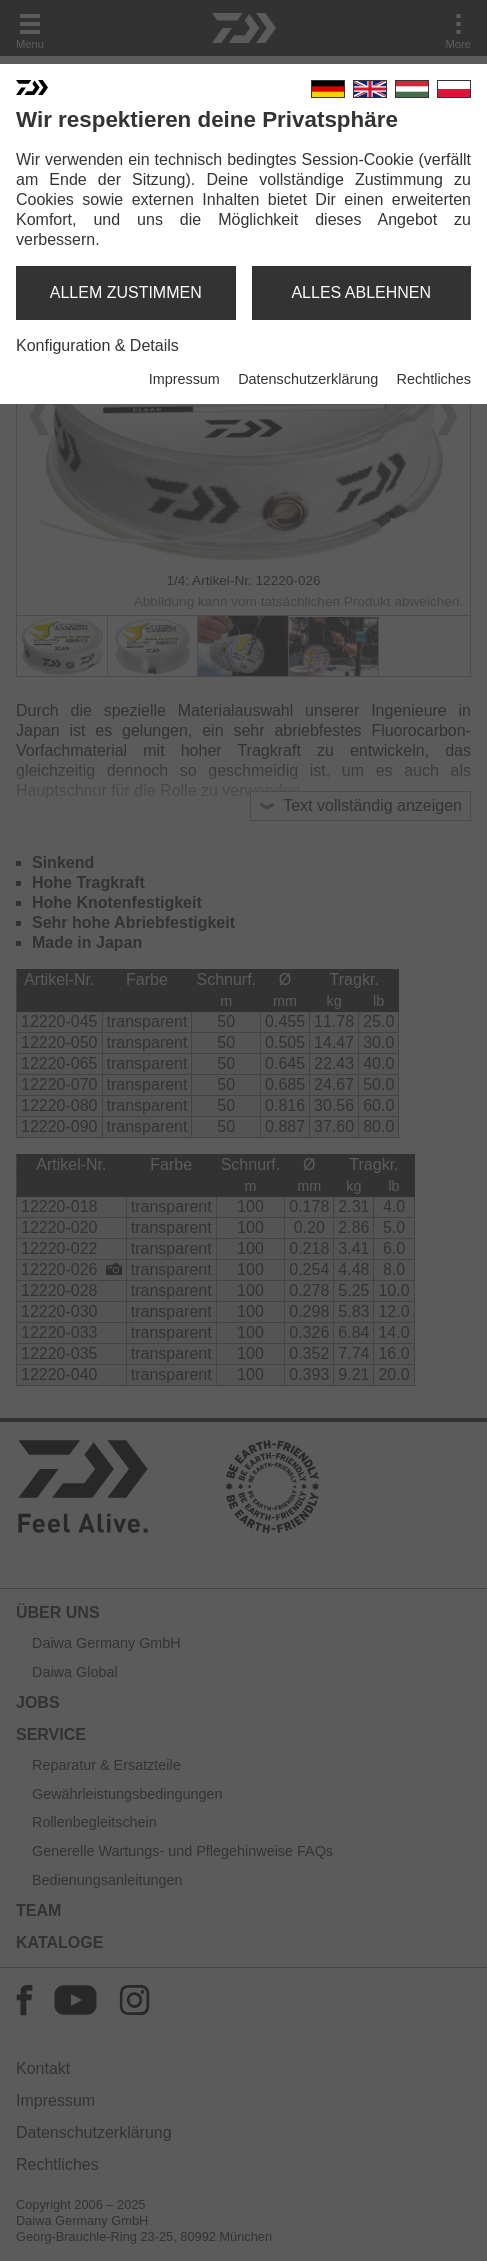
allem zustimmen (126, 292)
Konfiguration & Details (97, 345)
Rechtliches (434, 379)
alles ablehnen (361, 292)
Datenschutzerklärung (308, 379)
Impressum (184, 379)
